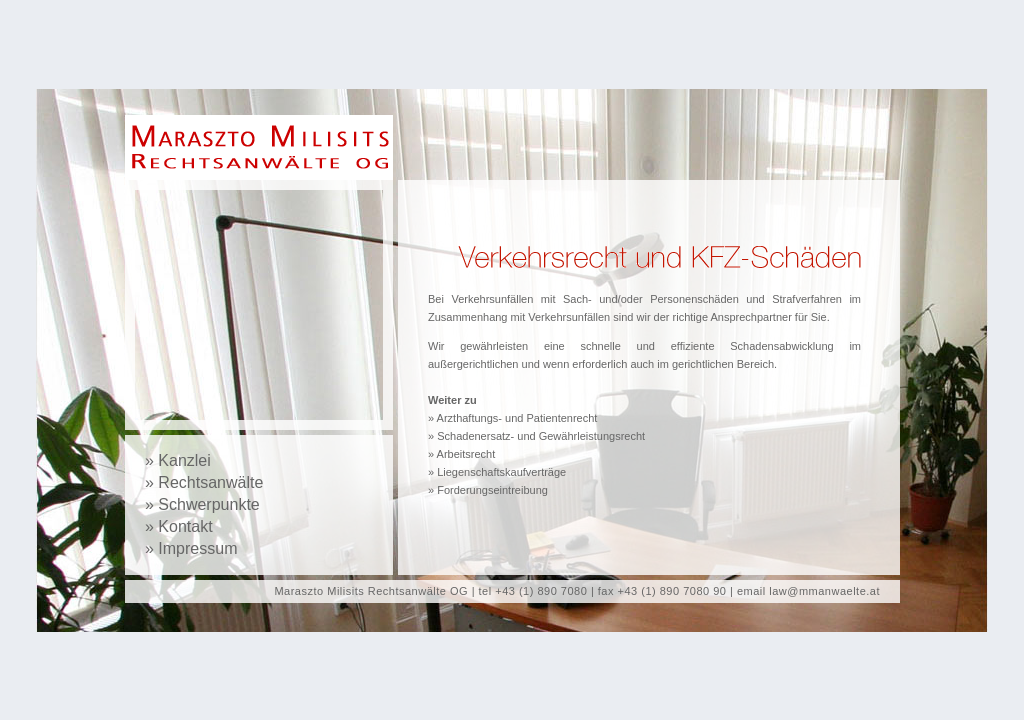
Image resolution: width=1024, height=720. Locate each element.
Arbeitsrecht (466, 454)
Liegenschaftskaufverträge (501, 472)
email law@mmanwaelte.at (808, 591)
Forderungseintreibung (492, 490)
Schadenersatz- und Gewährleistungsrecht (541, 436)
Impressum (197, 548)
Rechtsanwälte (210, 482)
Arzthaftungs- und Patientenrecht (517, 418)
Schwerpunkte (208, 504)
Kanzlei (184, 460)
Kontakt (185, 526)
